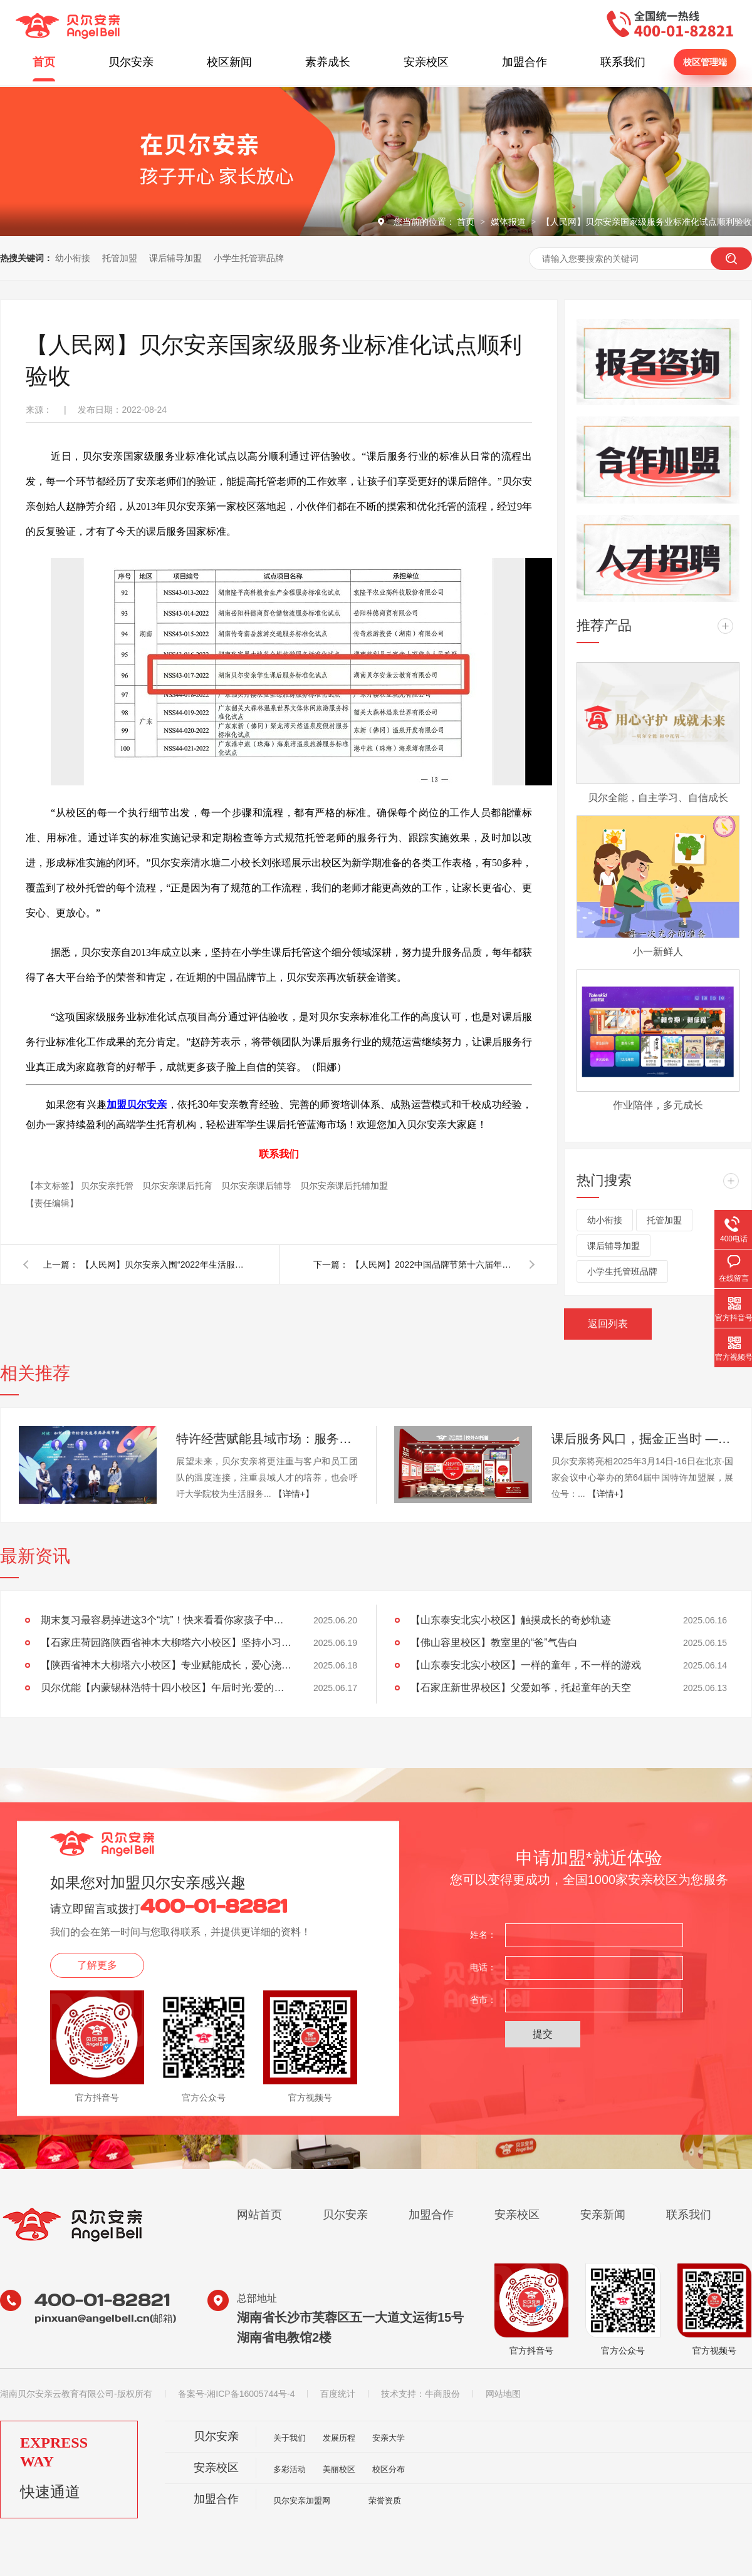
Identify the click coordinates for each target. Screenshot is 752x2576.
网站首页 (259, 2214)
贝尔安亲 (131, 62)
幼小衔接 (72, 258)
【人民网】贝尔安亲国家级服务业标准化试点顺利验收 (646, 222)
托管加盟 (119, 258)
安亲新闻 (602, 2214)
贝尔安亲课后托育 (178, 1186)
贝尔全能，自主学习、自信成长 (658, 797)
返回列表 (608, 1323)
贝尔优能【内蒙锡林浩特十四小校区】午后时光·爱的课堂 (166, 1687)
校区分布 (388, 2469)
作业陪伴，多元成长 (658, 1105)
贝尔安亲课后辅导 (257, 1186)
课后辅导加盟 (175, 258)
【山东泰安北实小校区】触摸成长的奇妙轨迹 (510, 1620)
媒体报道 (509, 222)
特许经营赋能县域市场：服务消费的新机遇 (267, 1439)
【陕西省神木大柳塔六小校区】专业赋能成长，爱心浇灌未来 (166, 1665)
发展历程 (339, 2438)
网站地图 (503, 2394)
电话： (483, 1967)
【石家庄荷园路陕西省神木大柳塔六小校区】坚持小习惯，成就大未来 (166, 1642)
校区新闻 (229, 62)
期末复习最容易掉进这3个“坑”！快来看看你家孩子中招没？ (166, 1620)
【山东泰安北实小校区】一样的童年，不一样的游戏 (525, 1665)
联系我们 (622, 62)
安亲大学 (388, 2438)
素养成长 (327, 62)
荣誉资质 (384, 2500)
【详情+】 (294, 1494)
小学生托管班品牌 (249, 258)
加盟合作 (524, 62)
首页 (44, 62)
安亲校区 (426, 62)
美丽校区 (339, 2469)
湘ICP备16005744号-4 (251, 2394)
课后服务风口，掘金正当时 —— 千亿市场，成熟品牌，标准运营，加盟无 (642, 1439)
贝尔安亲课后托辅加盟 (344, 1186)
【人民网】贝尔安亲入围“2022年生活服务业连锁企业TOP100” (162, 1265)
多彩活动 (289, 2469)
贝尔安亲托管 (108, 1186)
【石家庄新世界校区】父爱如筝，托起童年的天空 (520, 1687)
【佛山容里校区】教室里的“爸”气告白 (494, 1642)
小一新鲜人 (658, 951)
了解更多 (97, 1965)
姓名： (483, 1935)
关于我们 (289, 2438)
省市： (483, 2000)
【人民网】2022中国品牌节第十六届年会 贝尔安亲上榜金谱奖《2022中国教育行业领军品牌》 (432, 1265)
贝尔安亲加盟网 (301, 2500)
